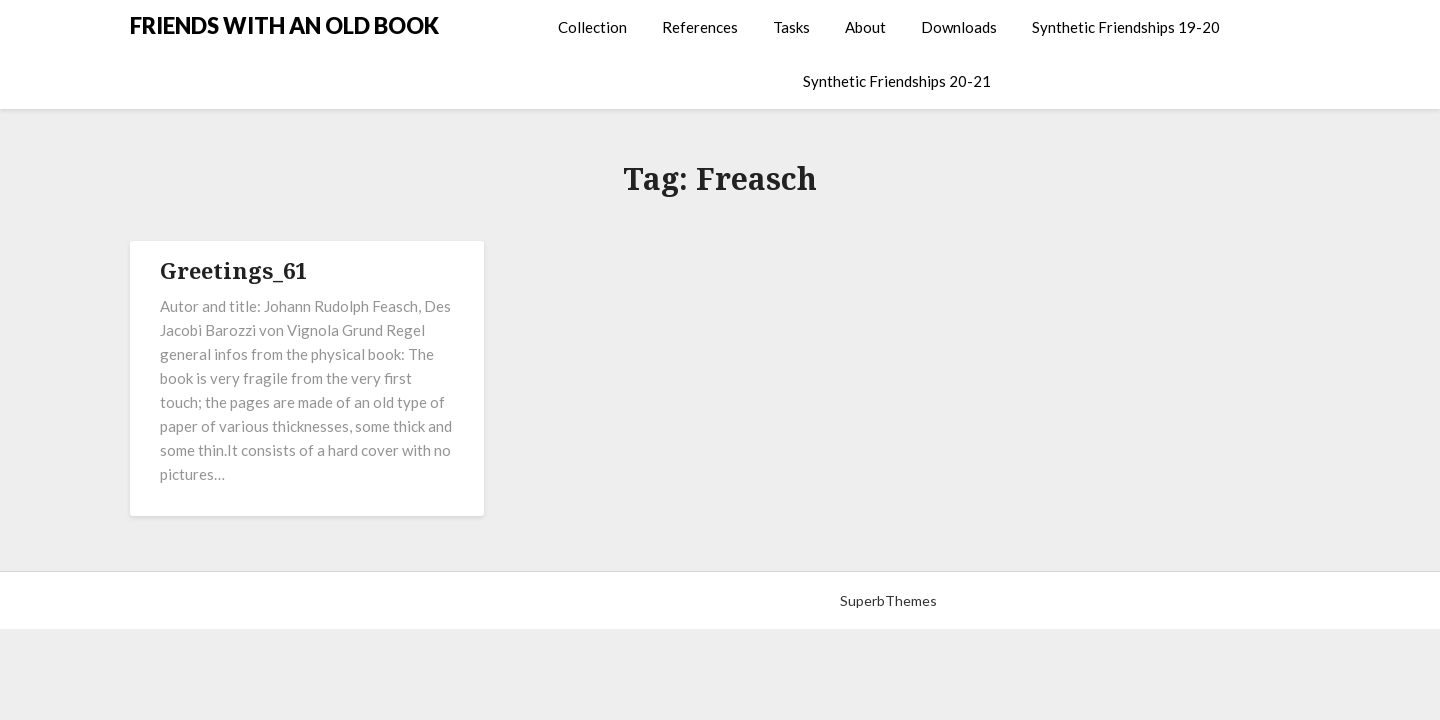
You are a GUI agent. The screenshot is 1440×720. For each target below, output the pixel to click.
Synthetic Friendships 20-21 (897, 81)
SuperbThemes (888, 600)
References (700, 27)
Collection (592, 27)
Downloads (959, 27)
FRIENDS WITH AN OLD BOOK (284, 25)
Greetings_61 (233, 270)
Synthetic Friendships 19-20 (1126, 27)
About (865, 27)
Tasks (791, 27)
